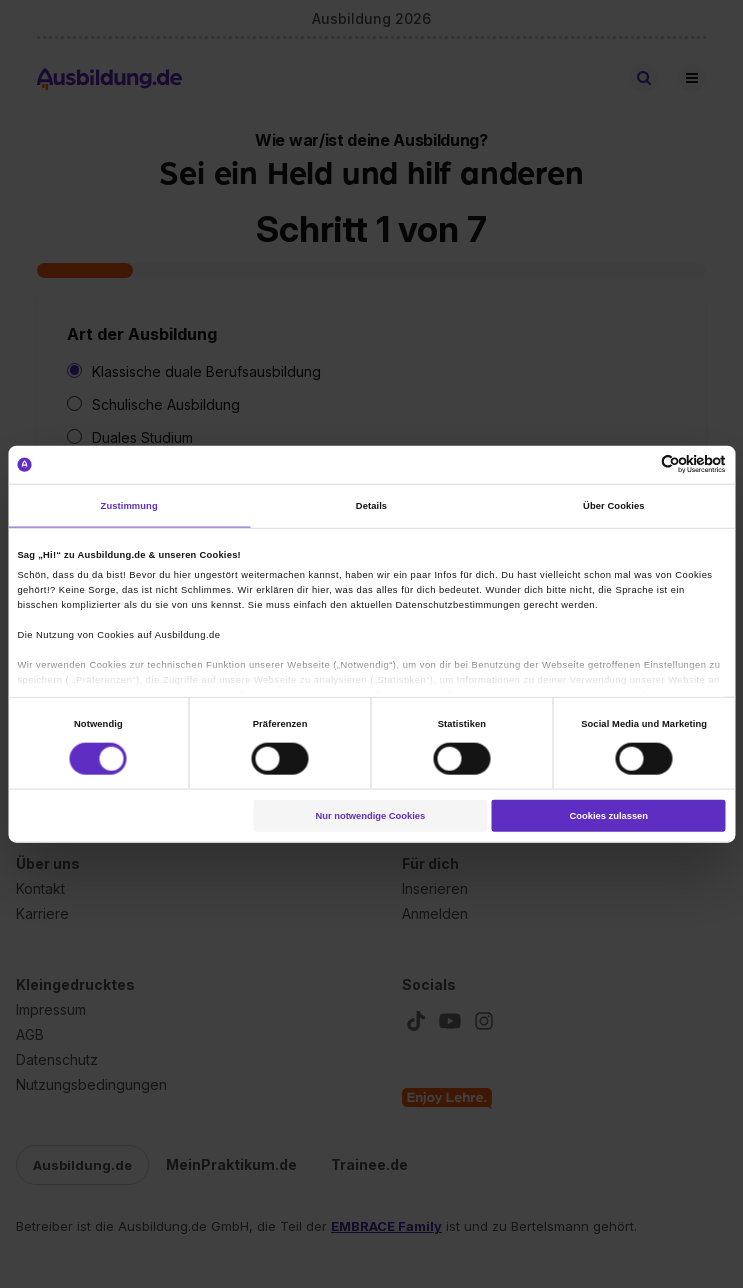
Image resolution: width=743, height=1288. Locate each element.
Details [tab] (371, 506)
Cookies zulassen (608, 816)
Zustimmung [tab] (129, 506)
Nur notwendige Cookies (370, 816)
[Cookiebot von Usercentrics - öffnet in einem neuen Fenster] (638, 464)
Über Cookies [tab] (614, 506)
